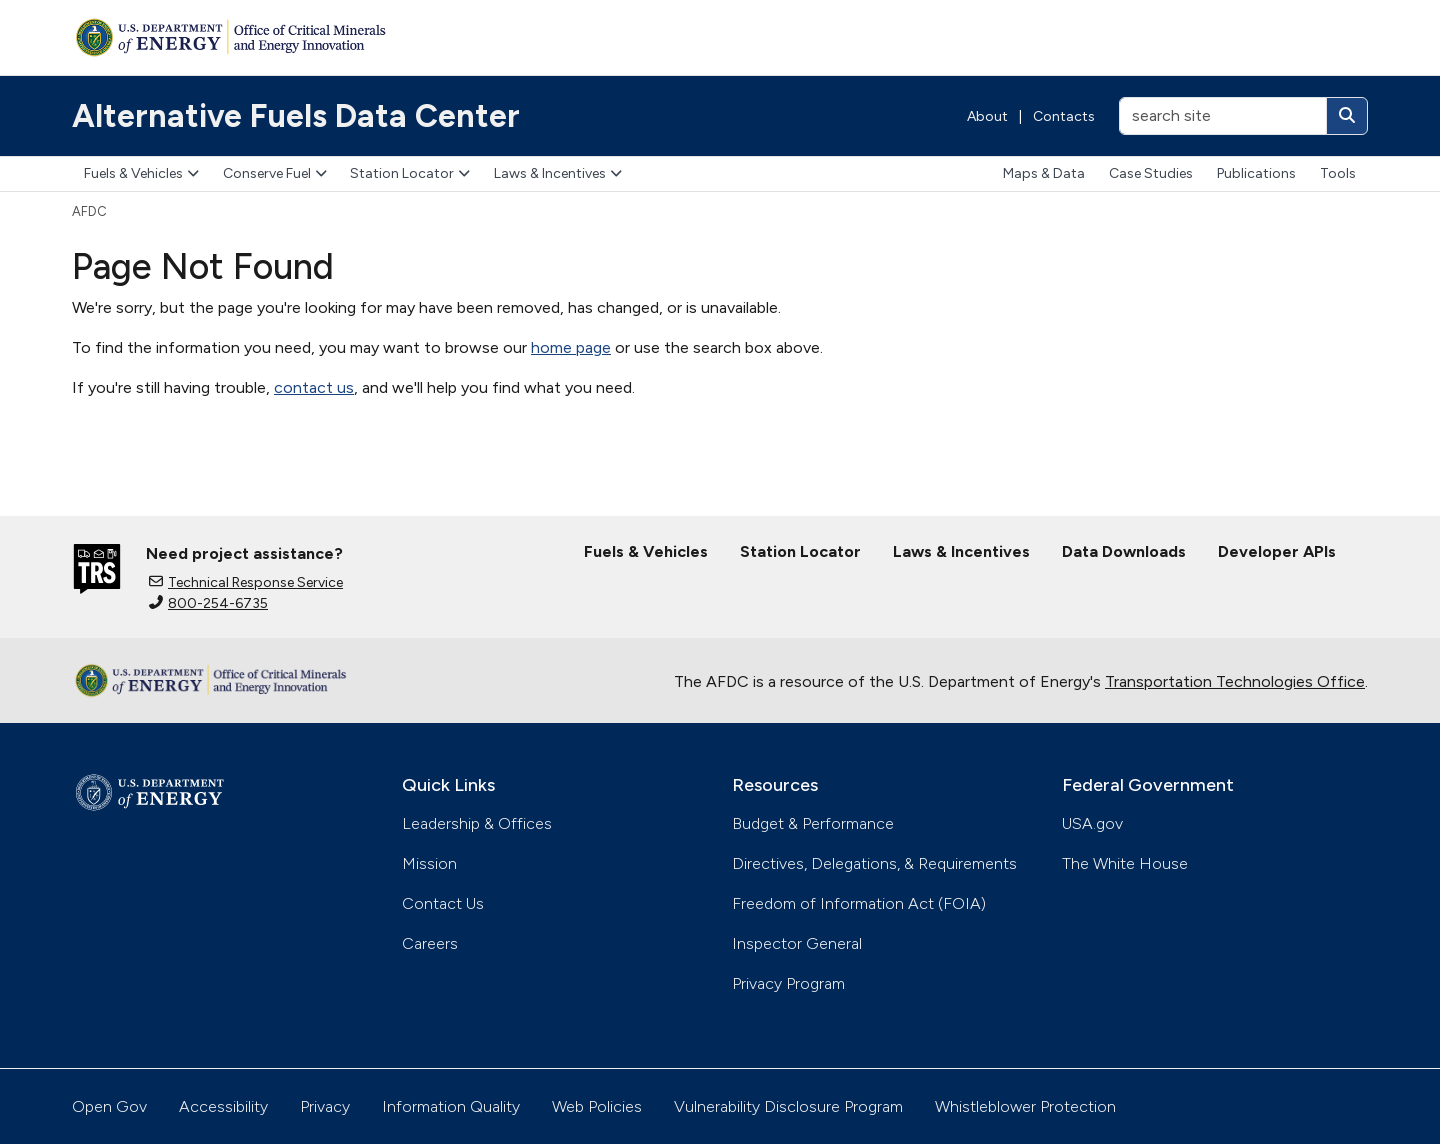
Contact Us (443, 903)
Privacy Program (788, 983)
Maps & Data (1044, 173)
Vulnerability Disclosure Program (788, 1106)
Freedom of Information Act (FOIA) (859, 903)
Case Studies (1151, 173)
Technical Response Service (246, 582)
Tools (1338, 173)
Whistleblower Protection (1025, 1106)
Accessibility (223, 1106)
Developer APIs (1277, 551)
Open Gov (109, 1106)
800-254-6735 (208, 603)
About (987, 116)
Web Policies (597, 1106)
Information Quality (451, 1106)
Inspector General (797, 943)
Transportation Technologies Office (1235, 681)
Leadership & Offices (477, 823)
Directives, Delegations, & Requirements (874, 863)
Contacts (1064, 116)
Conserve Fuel (275, 173)
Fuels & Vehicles (141, 173)
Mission (429, 863)
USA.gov (1092, 823)
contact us (314, 387)
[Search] (1347, 116)
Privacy (325, 1106)
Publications (1256, 173)
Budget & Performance (813, 823)
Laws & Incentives (558, 173)
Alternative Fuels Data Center (296, 116)
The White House (1125, 863)
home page (571, 347)
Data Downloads (1124, 551)
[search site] (1223, 116)
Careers (430, 943)
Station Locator (410, 173)
